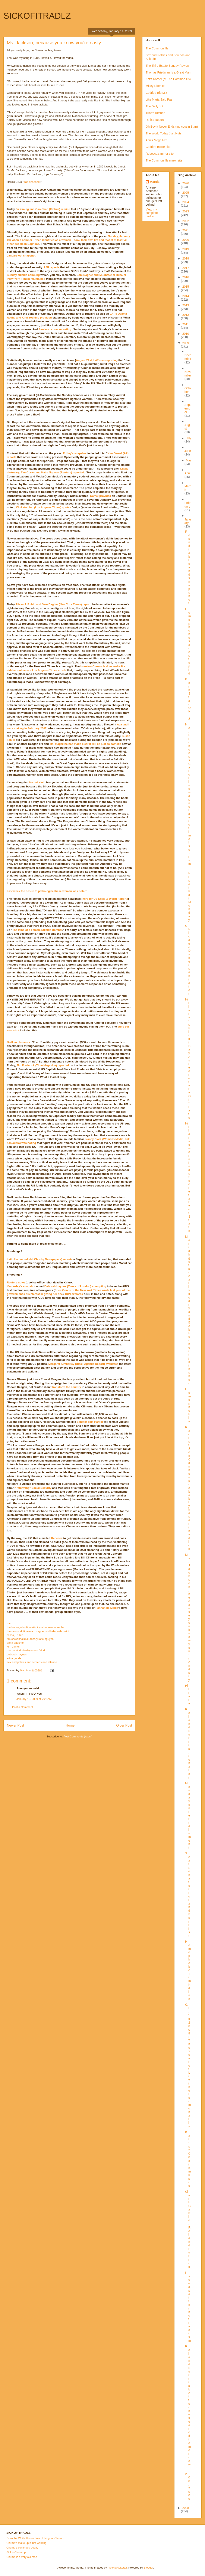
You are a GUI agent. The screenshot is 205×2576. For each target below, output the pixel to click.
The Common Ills (157, 48)
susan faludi (38, 1650)
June (187, 451)
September (187, 408)
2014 (185, 296)
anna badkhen (15, 1642)
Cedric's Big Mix (156, 92)
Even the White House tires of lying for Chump (34, 2538)
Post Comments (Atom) (77, 1736)
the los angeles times (20, 1627)
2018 (185, 258)
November (188, 373)
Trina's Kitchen (155, 113)
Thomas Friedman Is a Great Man (168, 72)
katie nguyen (46, 1638)
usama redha (56, 1627)
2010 (185, 333)
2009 (185, 343)
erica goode (14, 1658)
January (187, 521)
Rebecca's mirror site (160, 153)
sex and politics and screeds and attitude (32, 1662)
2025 (185, 192)
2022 (185, 221)
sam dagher (37, 1631)
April (187, 473)
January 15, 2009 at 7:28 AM (33, 1699)
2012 (185, 314)
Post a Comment (22, 1707)
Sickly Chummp (16, 2552)
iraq (9, 1623)
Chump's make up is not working (26, 2542)
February (187, 504)
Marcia (154, 181)
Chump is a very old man (21, 2557)
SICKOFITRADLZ (37, 15)
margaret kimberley (19, 1650)
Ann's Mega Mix (156, 140)
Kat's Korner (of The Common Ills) (168, 79)
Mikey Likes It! (155, 86)
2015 (185, 286)
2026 (185, 183)
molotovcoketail (117, 2567)
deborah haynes (17, 1654)
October (187, 390)
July (188, 438)
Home (70, 1725)
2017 (185, 268)
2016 (185, 277)
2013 (185, 305)
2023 (185, 211)
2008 (185, 2508)
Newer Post (15, 1725)
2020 (185, 239)
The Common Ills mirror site (164, 160)
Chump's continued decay (22, 2547)
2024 (185, 202)
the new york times (18, 1631)
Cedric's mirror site (158, 146)
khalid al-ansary (28, 1638)
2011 (185, 324)
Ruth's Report (155, 119)
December (188, 356)
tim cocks (12, 1638)
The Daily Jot (154, 106)
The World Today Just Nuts (164, 133)
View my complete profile (152, 213)
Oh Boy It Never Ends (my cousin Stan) (172, 126)
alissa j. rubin (15, 1635)
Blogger (148, 2567)
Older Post (124, 1725)
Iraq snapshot (31, 181)
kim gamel (13, 1646)
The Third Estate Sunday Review (167, 65)
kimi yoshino (40, 1627)
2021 (185, 230)
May (188, 460)
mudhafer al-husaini (57, 1631)
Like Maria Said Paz (159, 99)
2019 (185, 249)
